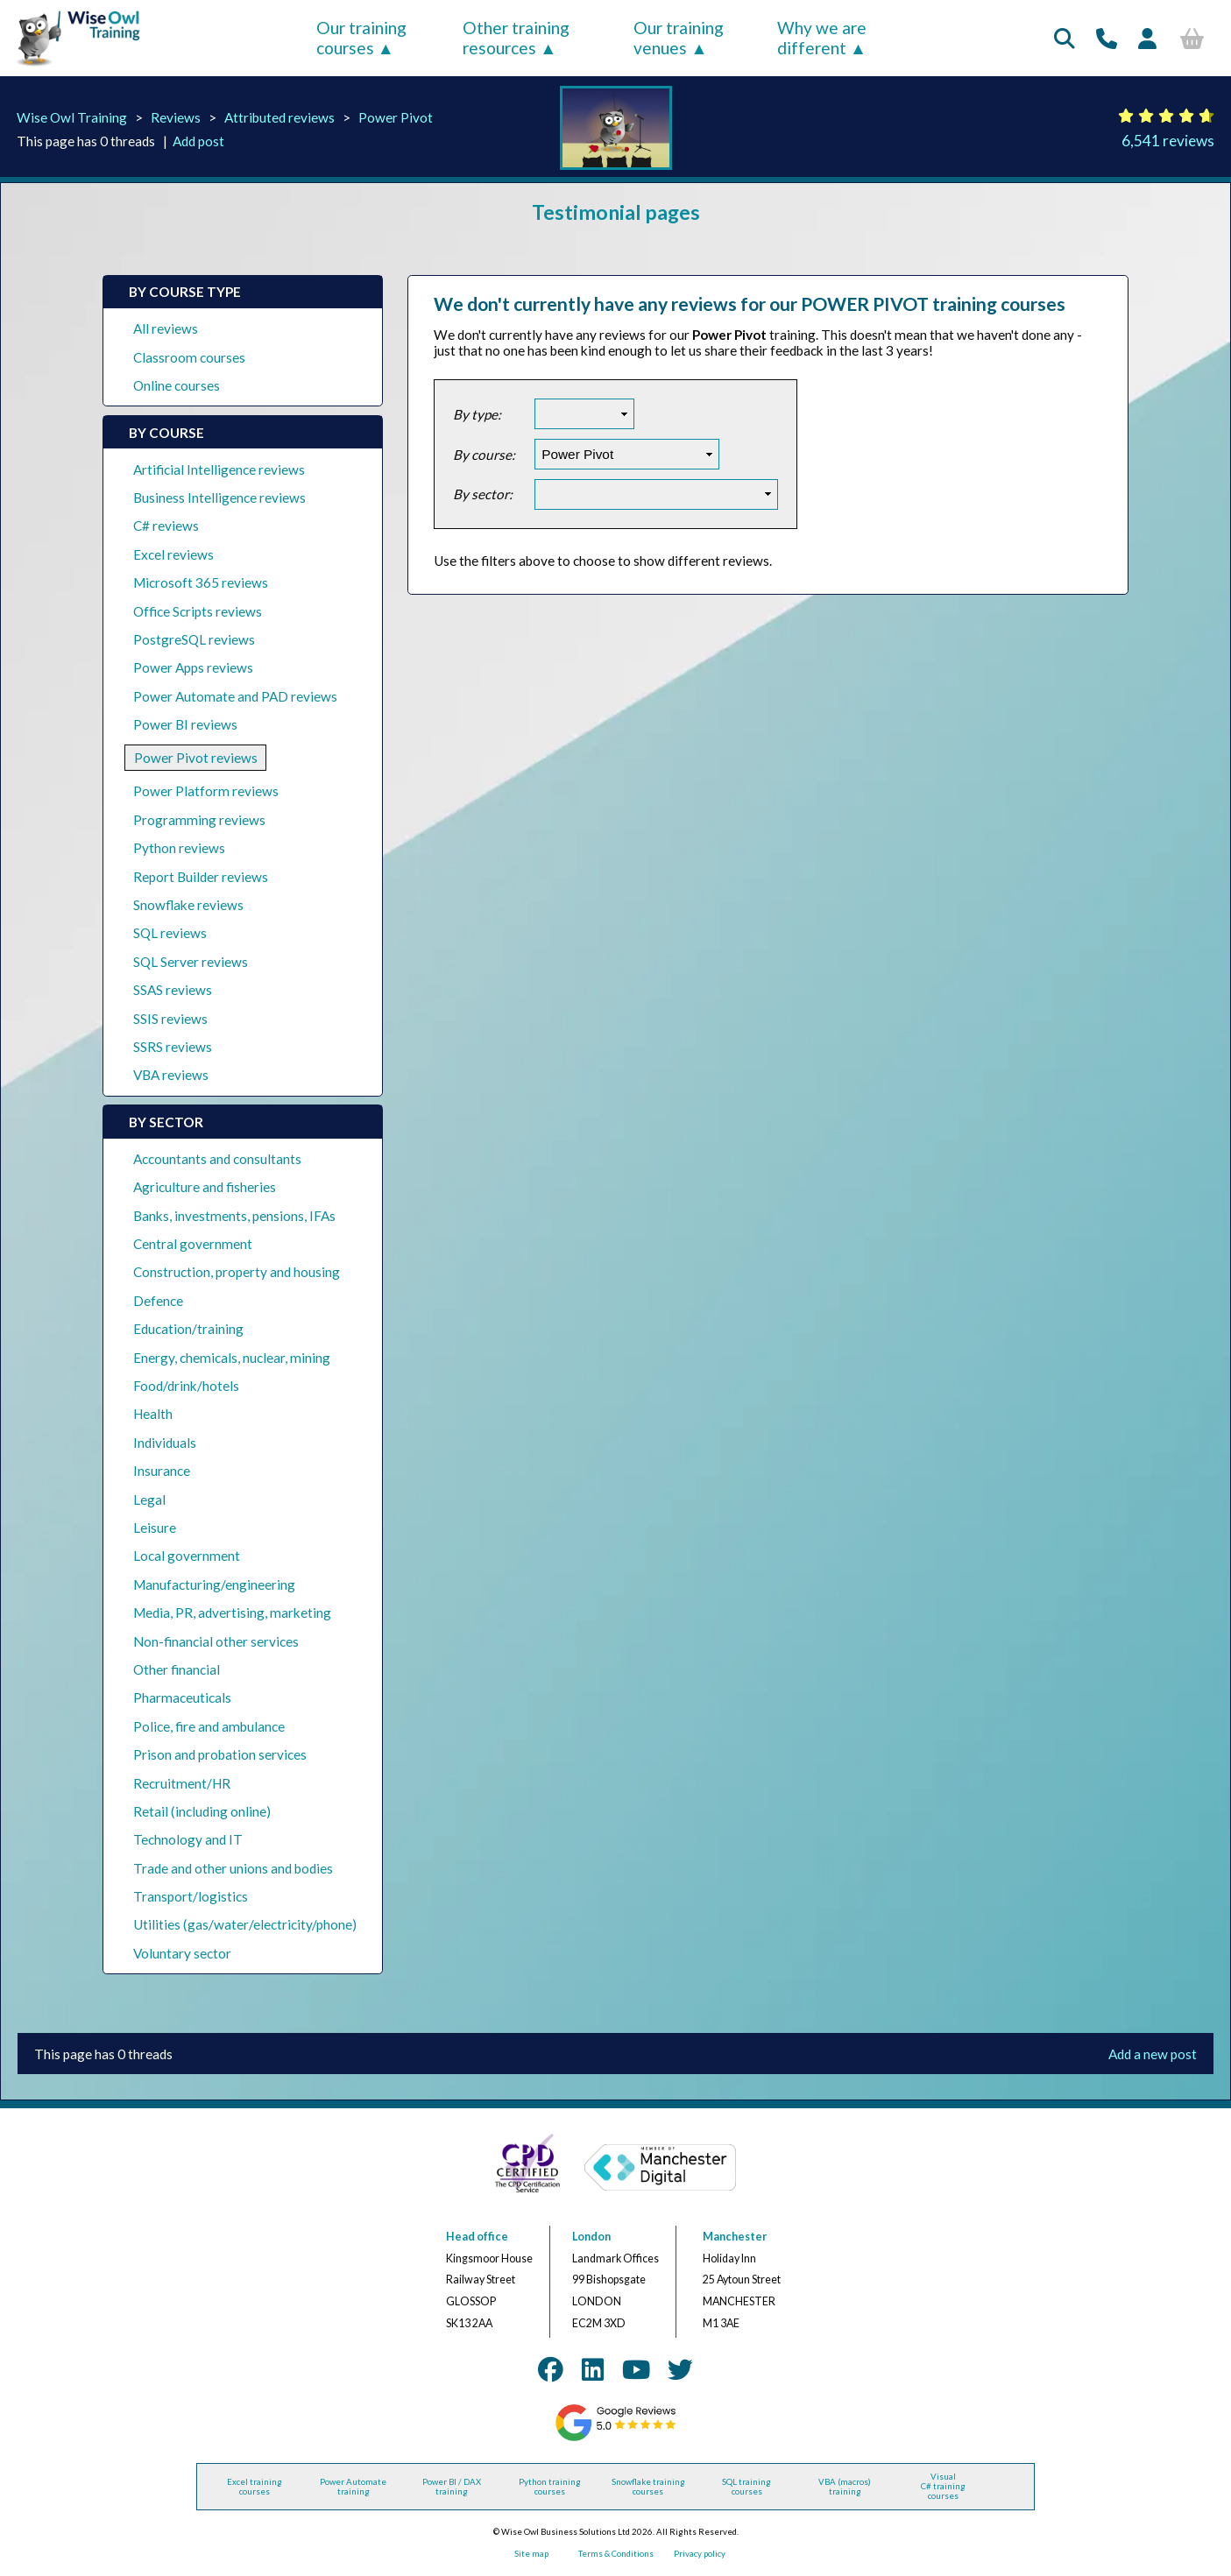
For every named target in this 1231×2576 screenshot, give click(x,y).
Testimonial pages (616, 212)
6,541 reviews (1167, 140)
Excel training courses (254, 2486)
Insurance (161, 1471)
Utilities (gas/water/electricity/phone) (245, 1924)
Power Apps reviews (193, 667)
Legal (149, 1499)
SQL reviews (170, 933)
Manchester (735, 2236)
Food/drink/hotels (186, 1386)
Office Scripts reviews (197, 611)
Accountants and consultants (217, 1159)
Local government (186, 1555)
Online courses (176, 385)
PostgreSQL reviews (194, 639)
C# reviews (166, 525)
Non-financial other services (216, 1641)
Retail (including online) (202, 1811)
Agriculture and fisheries (204, 1187)
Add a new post (1152, 2054)
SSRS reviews (172, 1047)
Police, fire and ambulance (209, 1726)
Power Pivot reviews (196, 758)
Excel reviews (173, 554)
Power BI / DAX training (451, 2486)
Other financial (176, 1669)
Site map (531, 2553)
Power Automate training (353, 2486)
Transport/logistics (190, 1896)
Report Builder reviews (200, 877)
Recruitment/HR (181, 1783)
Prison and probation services (220, 1754)
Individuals (164, 1442)
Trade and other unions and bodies (233, 1868)
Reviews (176, 117)
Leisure (154, 1527)
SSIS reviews (170, 1019)
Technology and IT (188, 1839)
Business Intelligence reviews (219, 497)
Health (153, 1414)
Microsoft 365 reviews (200, 582)
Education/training (188, 1329)
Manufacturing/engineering (214, 1584)
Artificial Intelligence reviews (219, 469)
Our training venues (678, 38)
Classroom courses (189, 357)
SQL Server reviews (190, 962)
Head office (477, 2236)
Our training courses (361, 38)
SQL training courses (746, 2486)
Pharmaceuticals (182, 1697)
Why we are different (822, 38)
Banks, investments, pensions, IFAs (234, 1216)
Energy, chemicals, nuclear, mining (231, 1358)
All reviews (165, 328)
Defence (158, 1301)
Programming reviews (199, 820)
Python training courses (550, 2486)
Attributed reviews (279, 117)
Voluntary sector (182, 1953)
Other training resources (516, 38)
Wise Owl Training (72, 117)
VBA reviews (171, 1075)
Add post (198, 141)
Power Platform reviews (206, 791)
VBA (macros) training (844, 2486)
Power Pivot (395, 117)
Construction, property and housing (236, 1272)
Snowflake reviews (188, 905)
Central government (192, 1244)
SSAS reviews (172, 990)
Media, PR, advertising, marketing (232, 1612)
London (591, 2236)
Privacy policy (699, 2553)
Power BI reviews (185, 724)
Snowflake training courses (648, 2486)
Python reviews (179, 848)
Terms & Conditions (616, 2553)
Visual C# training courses (943, 2486)
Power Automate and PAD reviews (235, 696)
